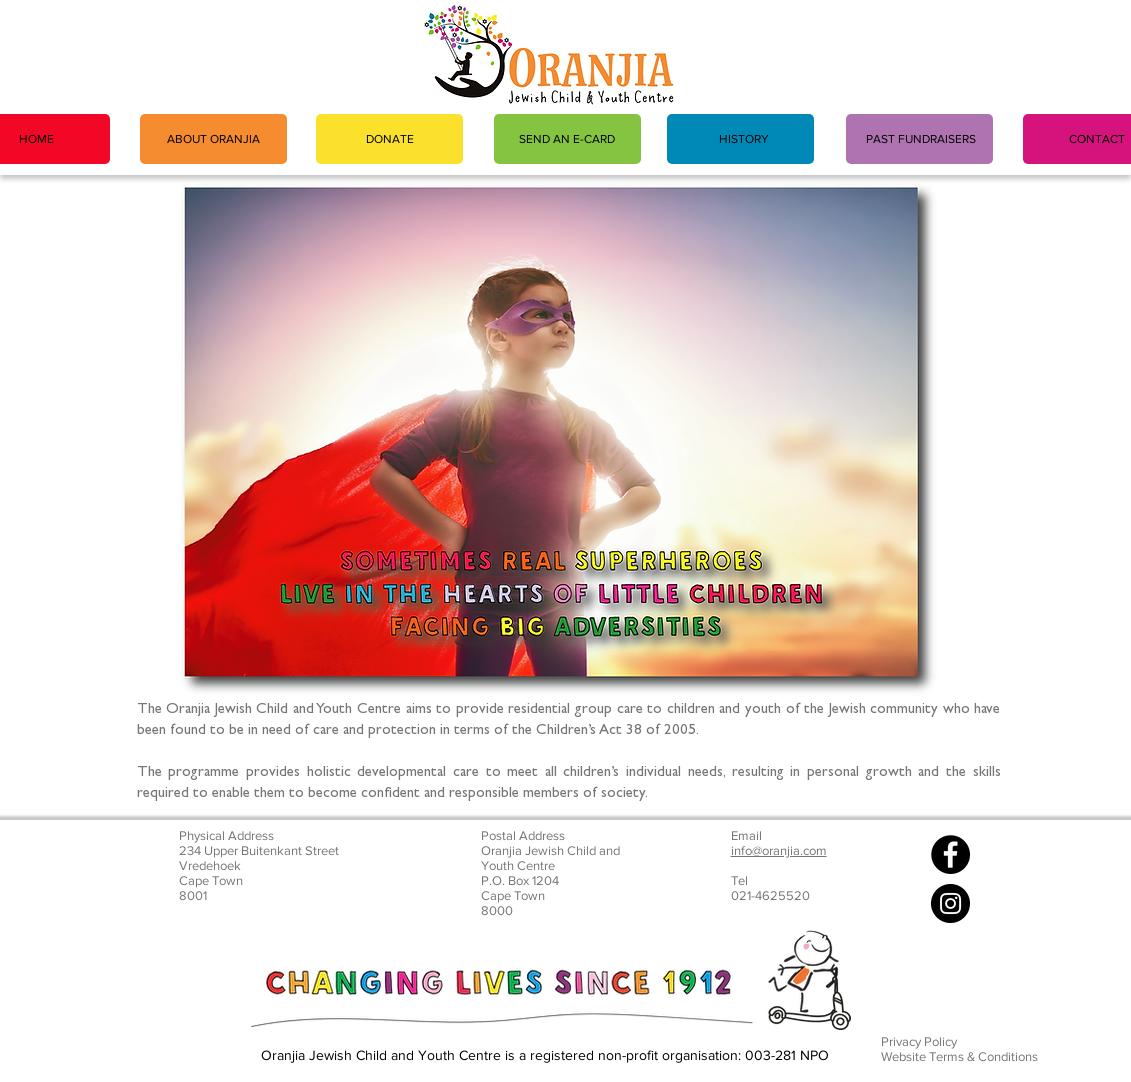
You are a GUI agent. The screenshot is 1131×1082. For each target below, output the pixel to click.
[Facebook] (950, 854)
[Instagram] (950, 903)
